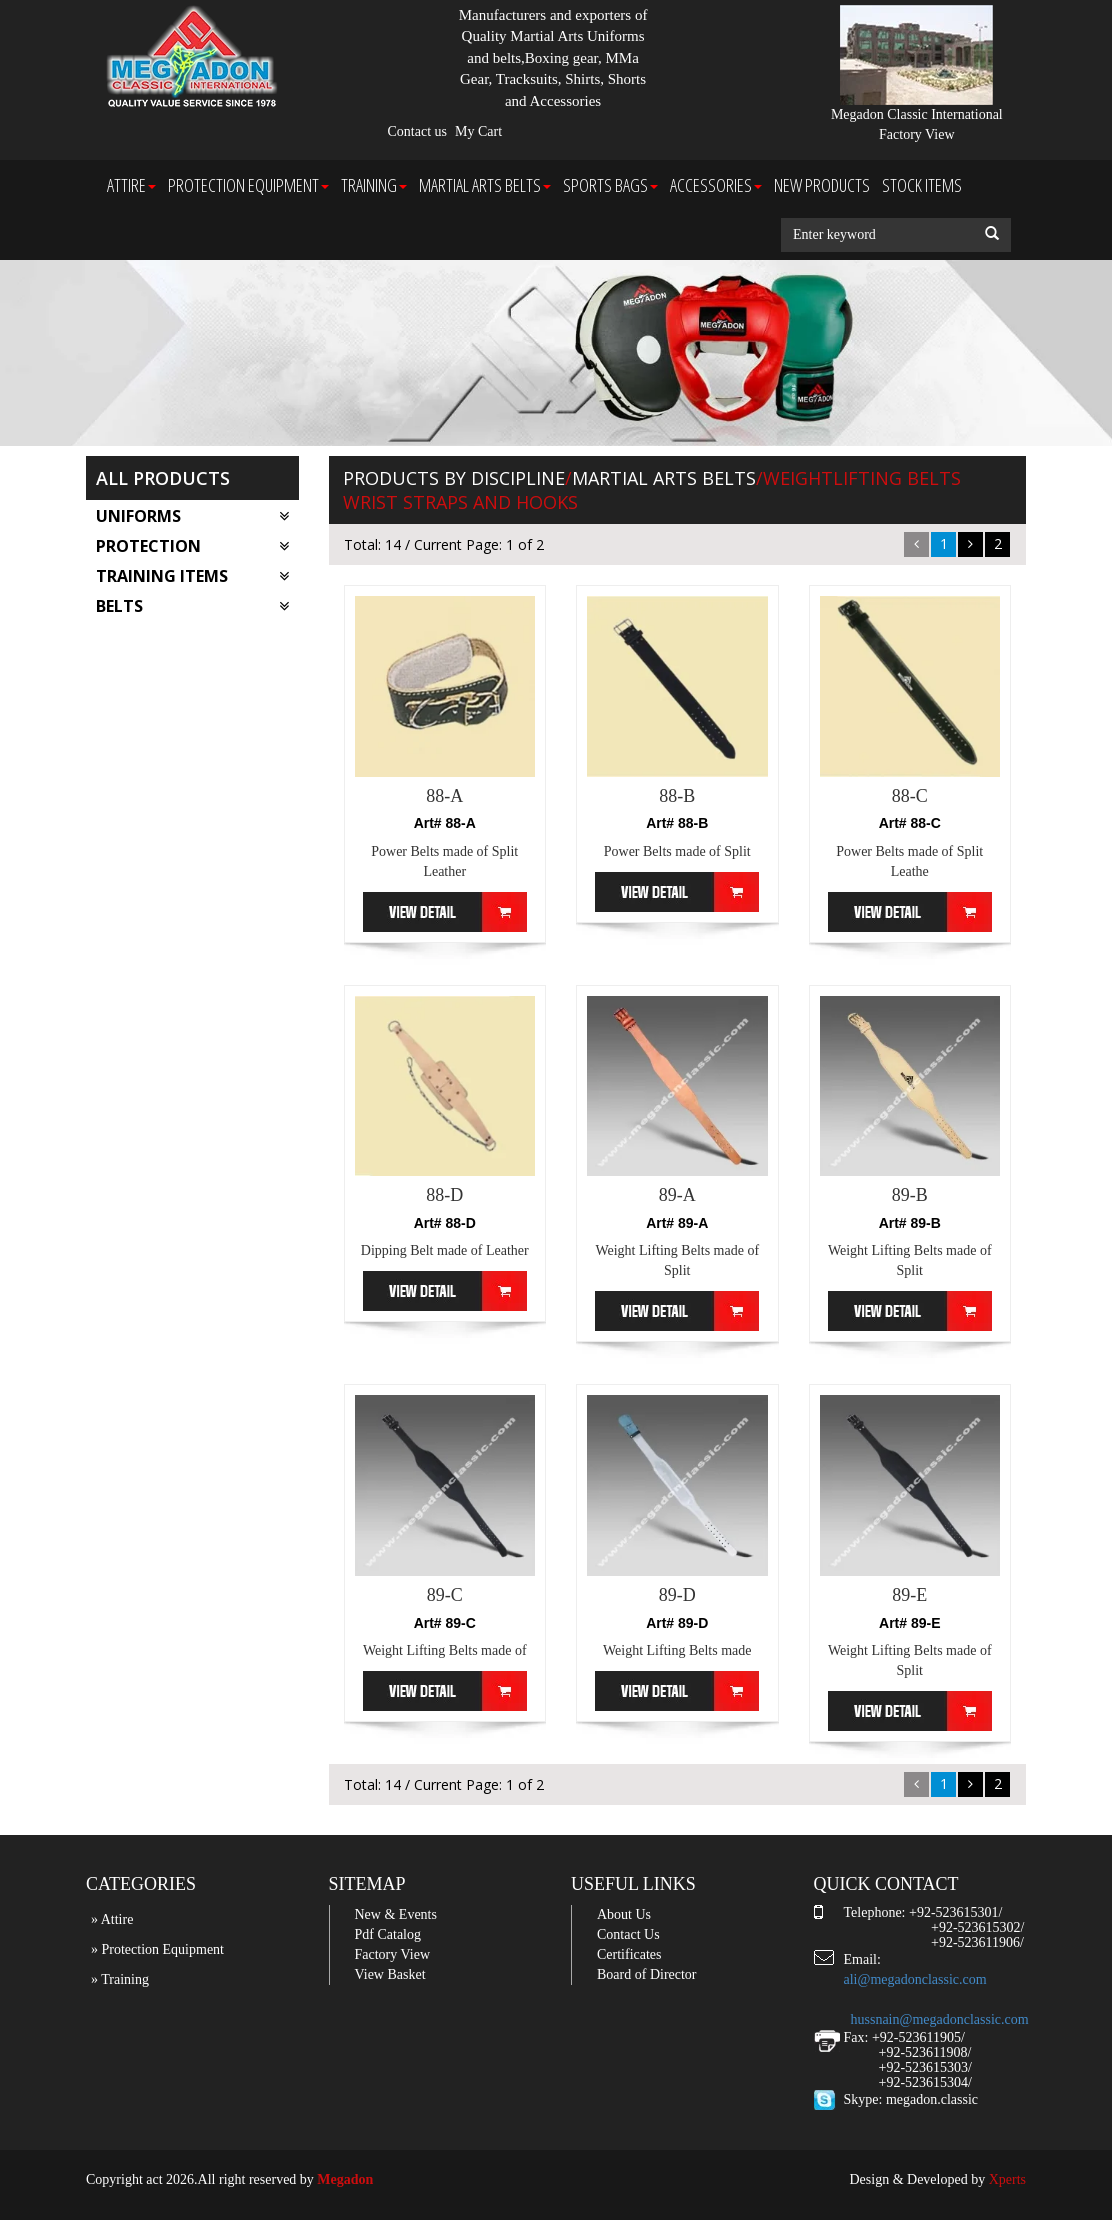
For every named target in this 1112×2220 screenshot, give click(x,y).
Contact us (418, 131)
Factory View (393, 1954)
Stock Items (922, 185)
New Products (822, 185)
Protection (192, 546)
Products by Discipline (454, 478)
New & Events (396, 1914)
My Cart (478, 131)
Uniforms (192, 516)
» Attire (112, 1919)
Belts (192, 606)
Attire (131, 185)
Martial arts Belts (485, 185)
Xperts (1007, 2179)
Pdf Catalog (388, 1934)
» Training (120, 1979)
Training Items (192, 576)
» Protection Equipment (157, 1949)
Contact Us (628, 1934)
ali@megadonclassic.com (915, 1979)
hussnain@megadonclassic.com (940, 2019)
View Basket (390, 1974)
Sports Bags (610, 185)
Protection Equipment (248, 185)
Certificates (629, 1954)
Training (374, 185)
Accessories (716, 185)
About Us (624, 1914)
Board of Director (647, 1974)
